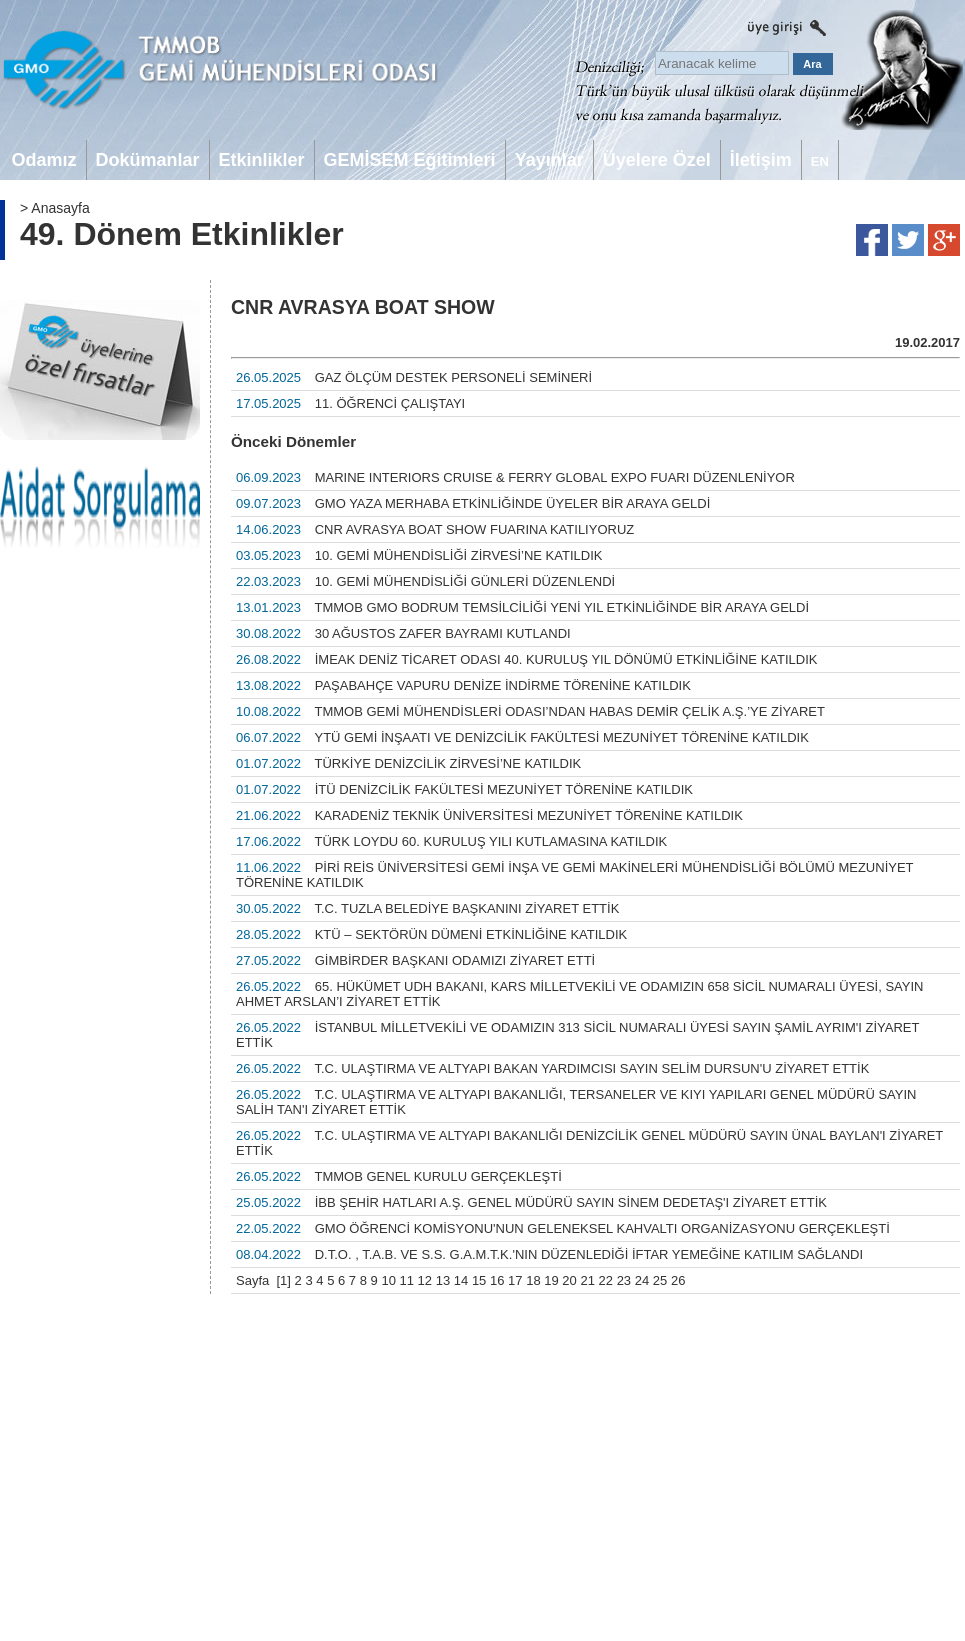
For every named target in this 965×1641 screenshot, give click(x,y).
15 (479, 1280)
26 (678, 1280)
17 (515, 1280)
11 (407, 1280)
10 (388, 1280)
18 (533, 1280)
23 (624, 1280)
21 (587, 1280)
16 (497, 1280)
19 (551, 1280)
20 (569, 1280)
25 (660, 1280)
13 (443, 1280)
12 (425, 1280)
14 (461, 1280)
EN (820, 161)
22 (606, 1280)
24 (642, 1280)
